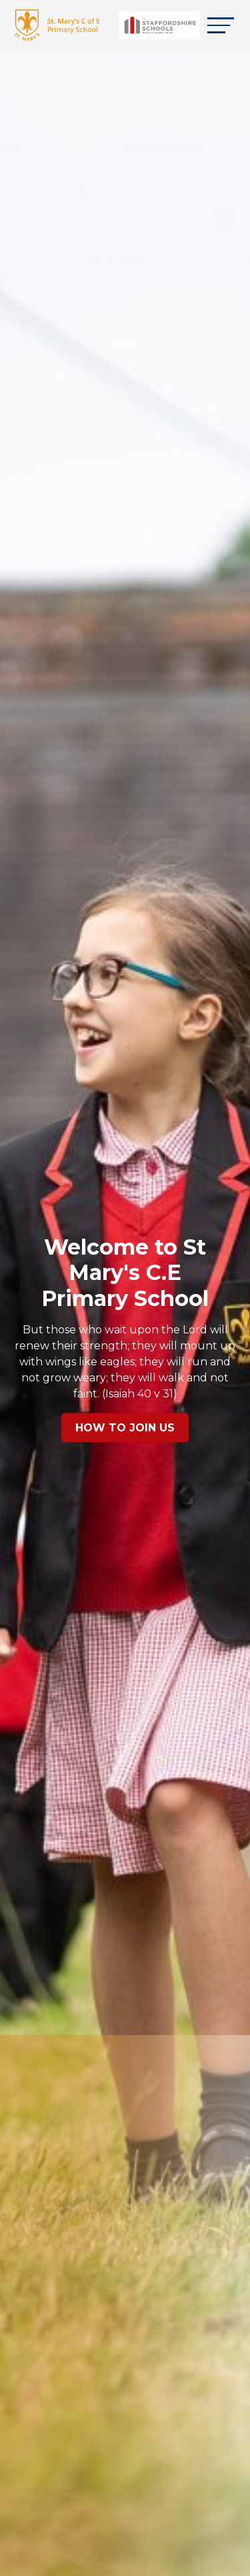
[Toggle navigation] (220, 25)
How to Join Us (125, 1428)
